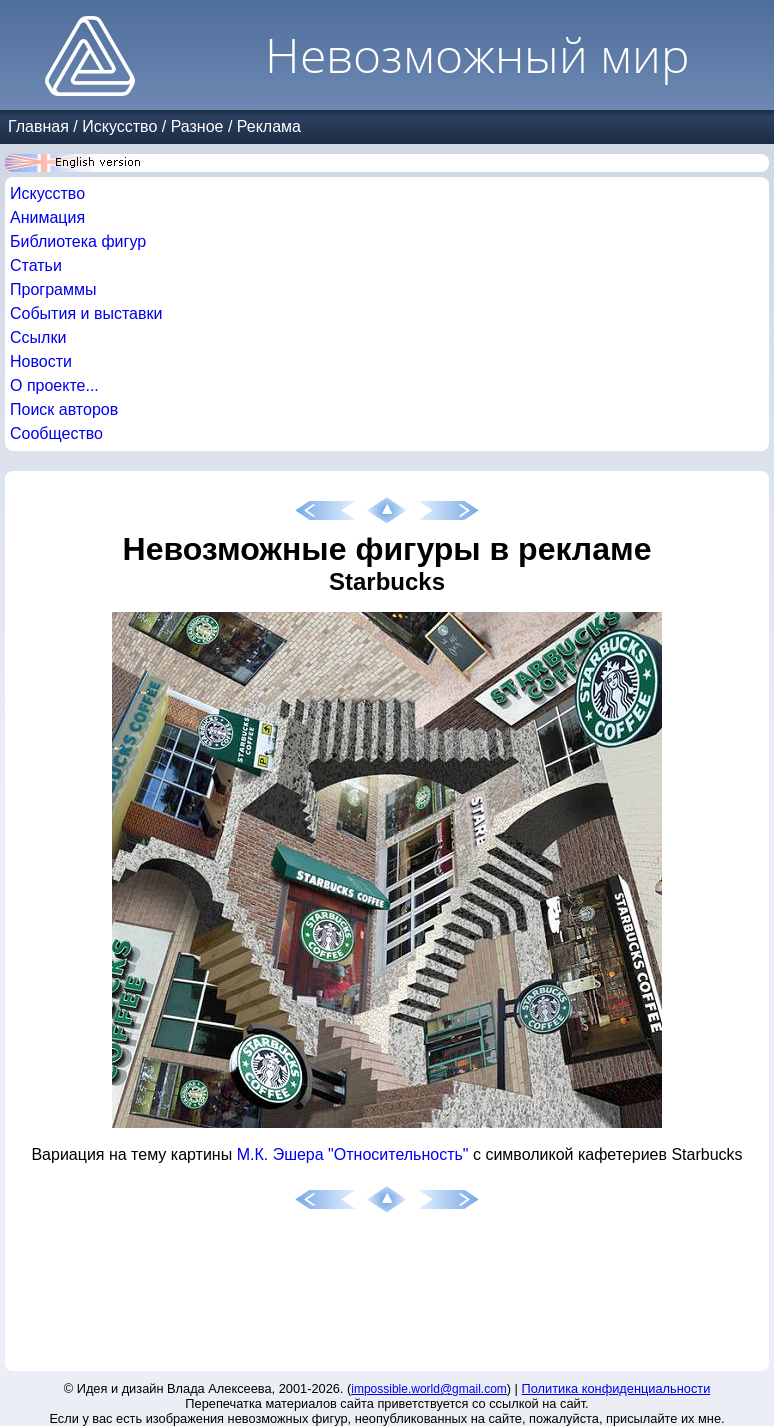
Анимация (47, 217)
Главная (38, 126)
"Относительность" (398, 1154)
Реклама (269, 126)
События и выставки (86, 313)
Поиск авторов (64, 409)
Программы (53, 289)
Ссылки (38, 337)
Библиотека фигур (78, 241)
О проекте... (54, 385)
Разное (197, 126)
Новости (41, 361)
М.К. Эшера (280, 1154)
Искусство (119, 126)
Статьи (36, 265)
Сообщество (56, 433)
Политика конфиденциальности (616, 1388)
